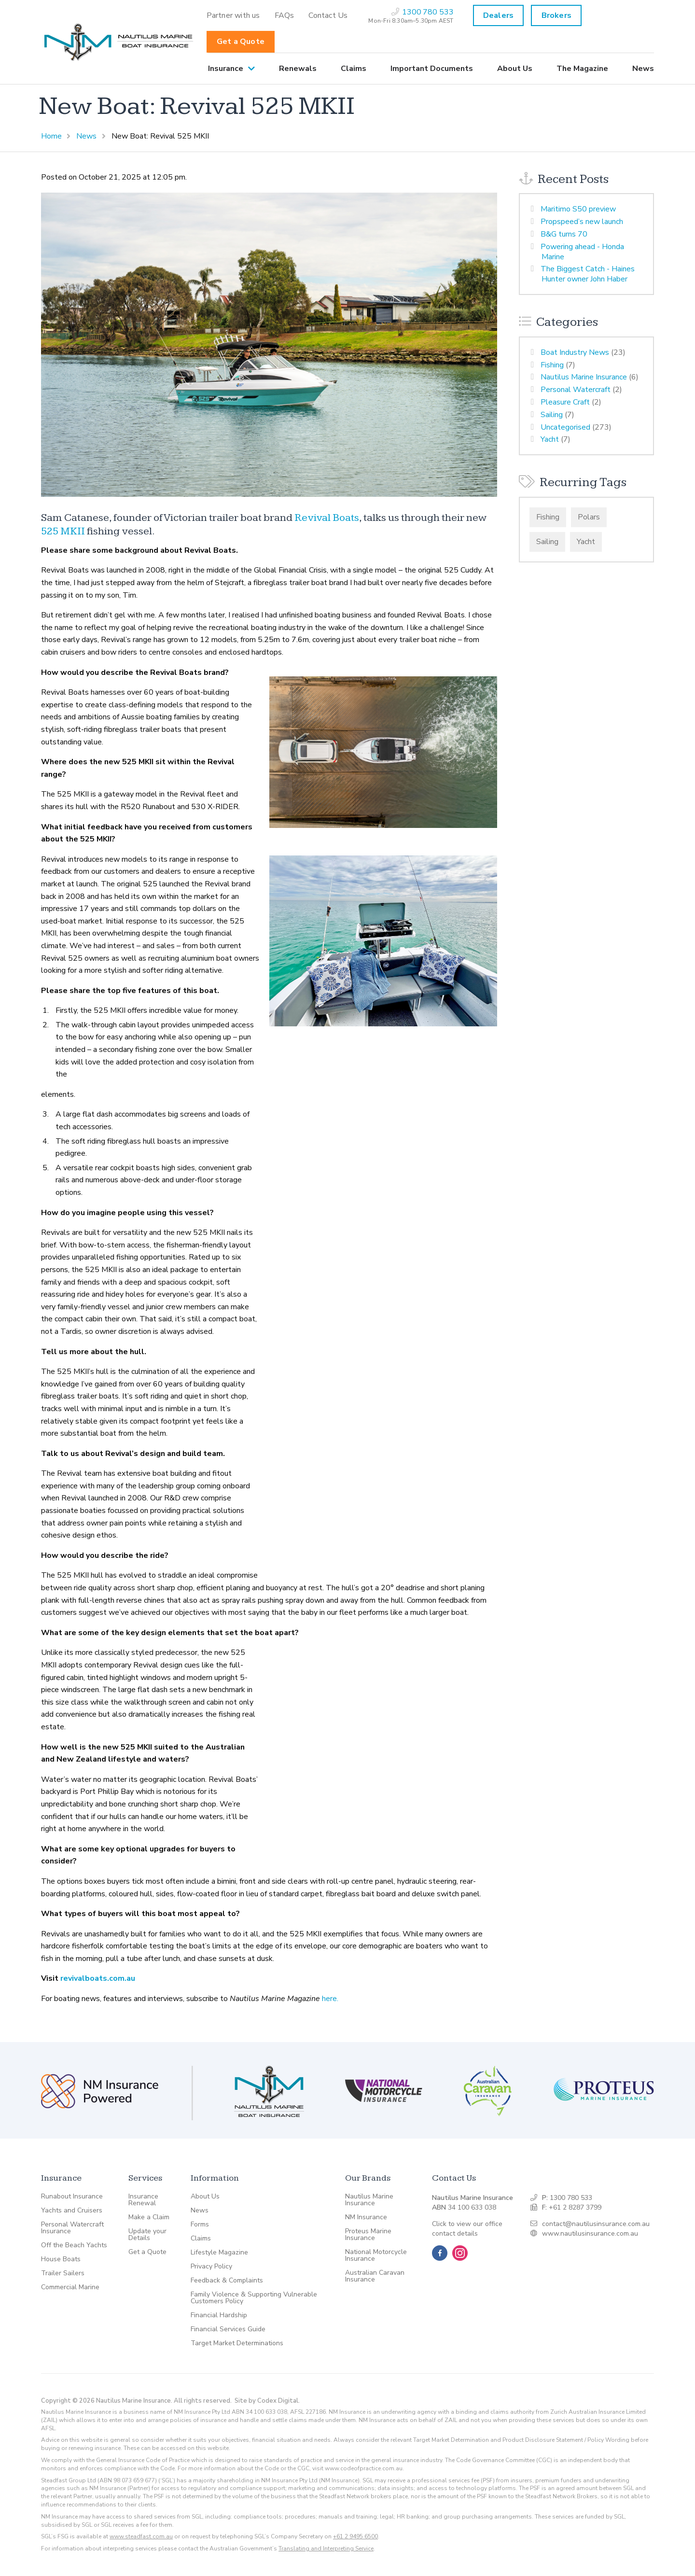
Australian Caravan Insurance (374, 2276)
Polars (589, 517)
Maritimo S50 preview (578, 209)
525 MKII (63, 531)
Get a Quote (240, 41)
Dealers (498, 15)
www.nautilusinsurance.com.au (590, 2233)
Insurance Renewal (143, 2200)
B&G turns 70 (564, 234)
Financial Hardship (219, 2315)
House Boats (61, 2259)
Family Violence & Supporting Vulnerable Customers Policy (254, 2298)
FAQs (284, 15)
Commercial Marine (70, 2287)
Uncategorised (565, 427)
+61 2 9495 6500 (355, 2536)
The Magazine (582, 68)
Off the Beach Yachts (74, 2245)
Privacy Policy (211, 2266)
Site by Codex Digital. (267, 2400)
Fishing (552, 365)
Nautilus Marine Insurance (584, 377)
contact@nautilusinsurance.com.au (596, 2223)
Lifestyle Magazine (219, 2252)
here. (330, 1998)
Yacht (550, 439)
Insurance (225, 68)
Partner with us (233, 15)
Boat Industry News (575, 352)
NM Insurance (366, 2217)
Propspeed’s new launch (582, 221)
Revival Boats (326, 517)
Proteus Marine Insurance (368, 2234)
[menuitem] (233, 15)
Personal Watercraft (576, 389)
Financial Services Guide (228, 2329)
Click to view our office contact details (467, 2228)
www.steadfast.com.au (141, 2536)
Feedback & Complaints (227, 2280)
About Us (514, 68)
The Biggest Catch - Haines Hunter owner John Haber (588, 274)
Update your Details (147, 2234)
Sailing (552, 414)
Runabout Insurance (72, 2196)
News (643, 68)
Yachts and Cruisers (71, 2210)
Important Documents (431, 68)
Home (51, 136)
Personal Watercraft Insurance (72, 2228)
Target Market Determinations (237, 2343)
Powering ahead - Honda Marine (582, 251)
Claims (353, 68)
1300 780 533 (571, 2197)
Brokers (556, 15)
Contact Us (328, 15)
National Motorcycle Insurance (376, 2255)
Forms (200, 2224)
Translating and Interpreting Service (326, 2548)
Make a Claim (148, 2217)
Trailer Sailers (62, 2273)
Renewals (298, 68)
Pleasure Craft (565, 402)
